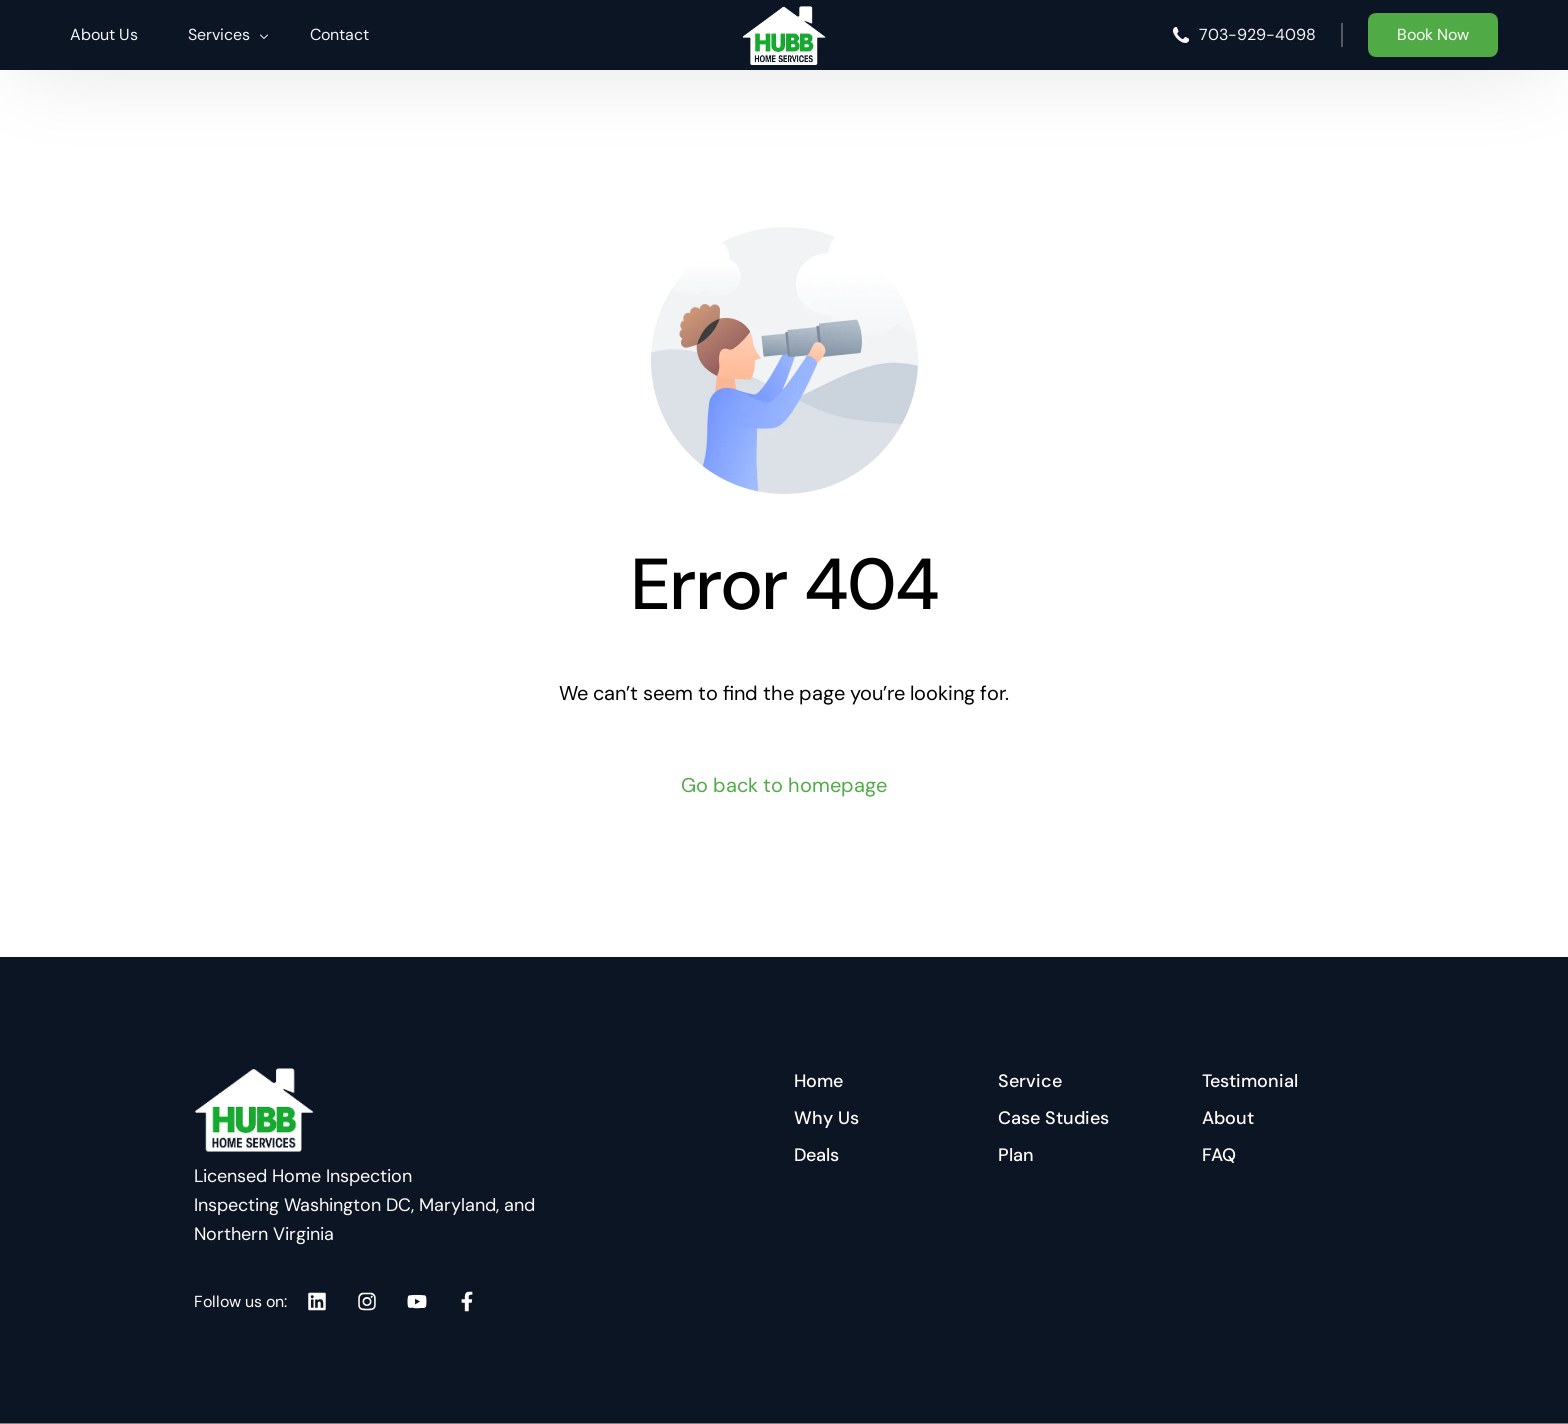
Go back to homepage (784, 785)
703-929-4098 (1257, 34)
